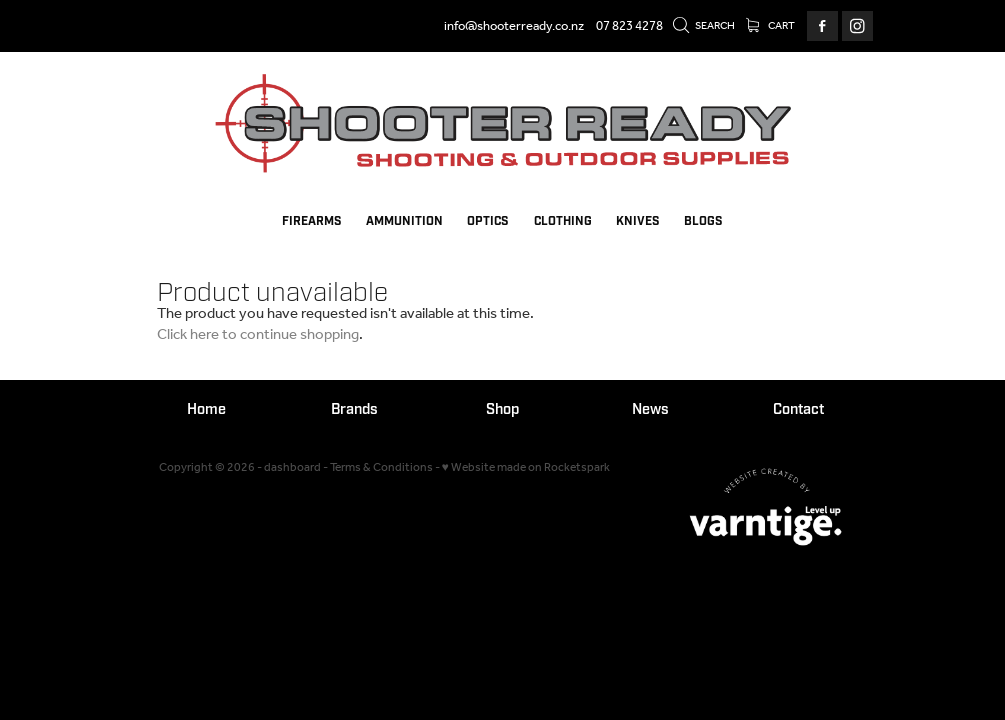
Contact (798, 409)
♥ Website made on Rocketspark (526, 467)
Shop (502, 409)
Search (704, 26)
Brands (354, 409)
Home (206, 409)
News (650, 409)
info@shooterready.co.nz (514, 26)
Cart (770, 26)
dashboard (292, 467)
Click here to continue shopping (258, 335)
